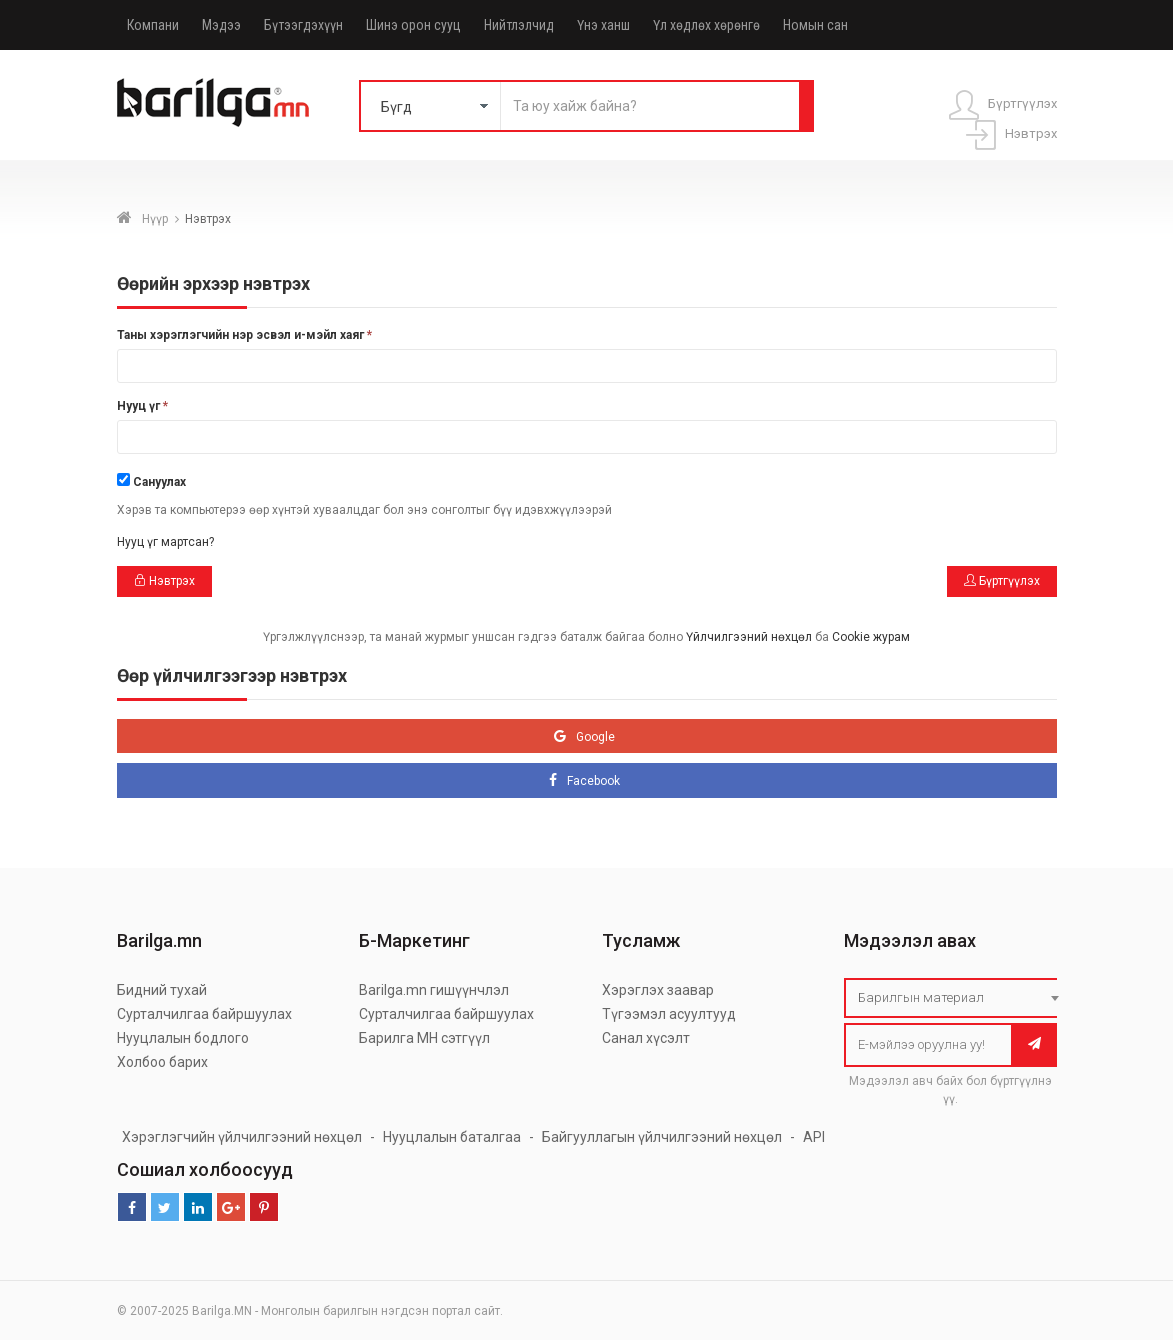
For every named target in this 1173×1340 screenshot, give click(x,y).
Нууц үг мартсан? (165, 542)
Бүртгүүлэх (1002, 581)
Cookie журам (871, 637)
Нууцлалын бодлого (183, 1038)
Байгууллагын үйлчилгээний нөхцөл (662, 1137)
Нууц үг (142, 406)
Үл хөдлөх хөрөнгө (706, 25)
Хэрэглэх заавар (658, 990)
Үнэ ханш (603, 25)
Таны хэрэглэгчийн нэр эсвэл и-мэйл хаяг (244, 335)
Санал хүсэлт (646, 1038)
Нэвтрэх (164, 581)
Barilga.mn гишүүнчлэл (434, 990)
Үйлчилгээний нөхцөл (749, 637)
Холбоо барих (162, 1062)
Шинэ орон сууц (413, 25)
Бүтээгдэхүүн (303, 25)
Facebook (593, 781)
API (814, 1137)
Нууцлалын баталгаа (452, 1137)
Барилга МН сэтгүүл (424, 1038)
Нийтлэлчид (519, 25)
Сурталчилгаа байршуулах (204, 1014)
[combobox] (956, 998)
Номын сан (815, 25)
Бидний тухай (162, 990)
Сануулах (159, 482)
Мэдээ (221, 25)
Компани (153, 25)
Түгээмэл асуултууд (669, 1014)
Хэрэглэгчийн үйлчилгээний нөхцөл (242, 1137)
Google (595, 737)
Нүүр (155, 219)
